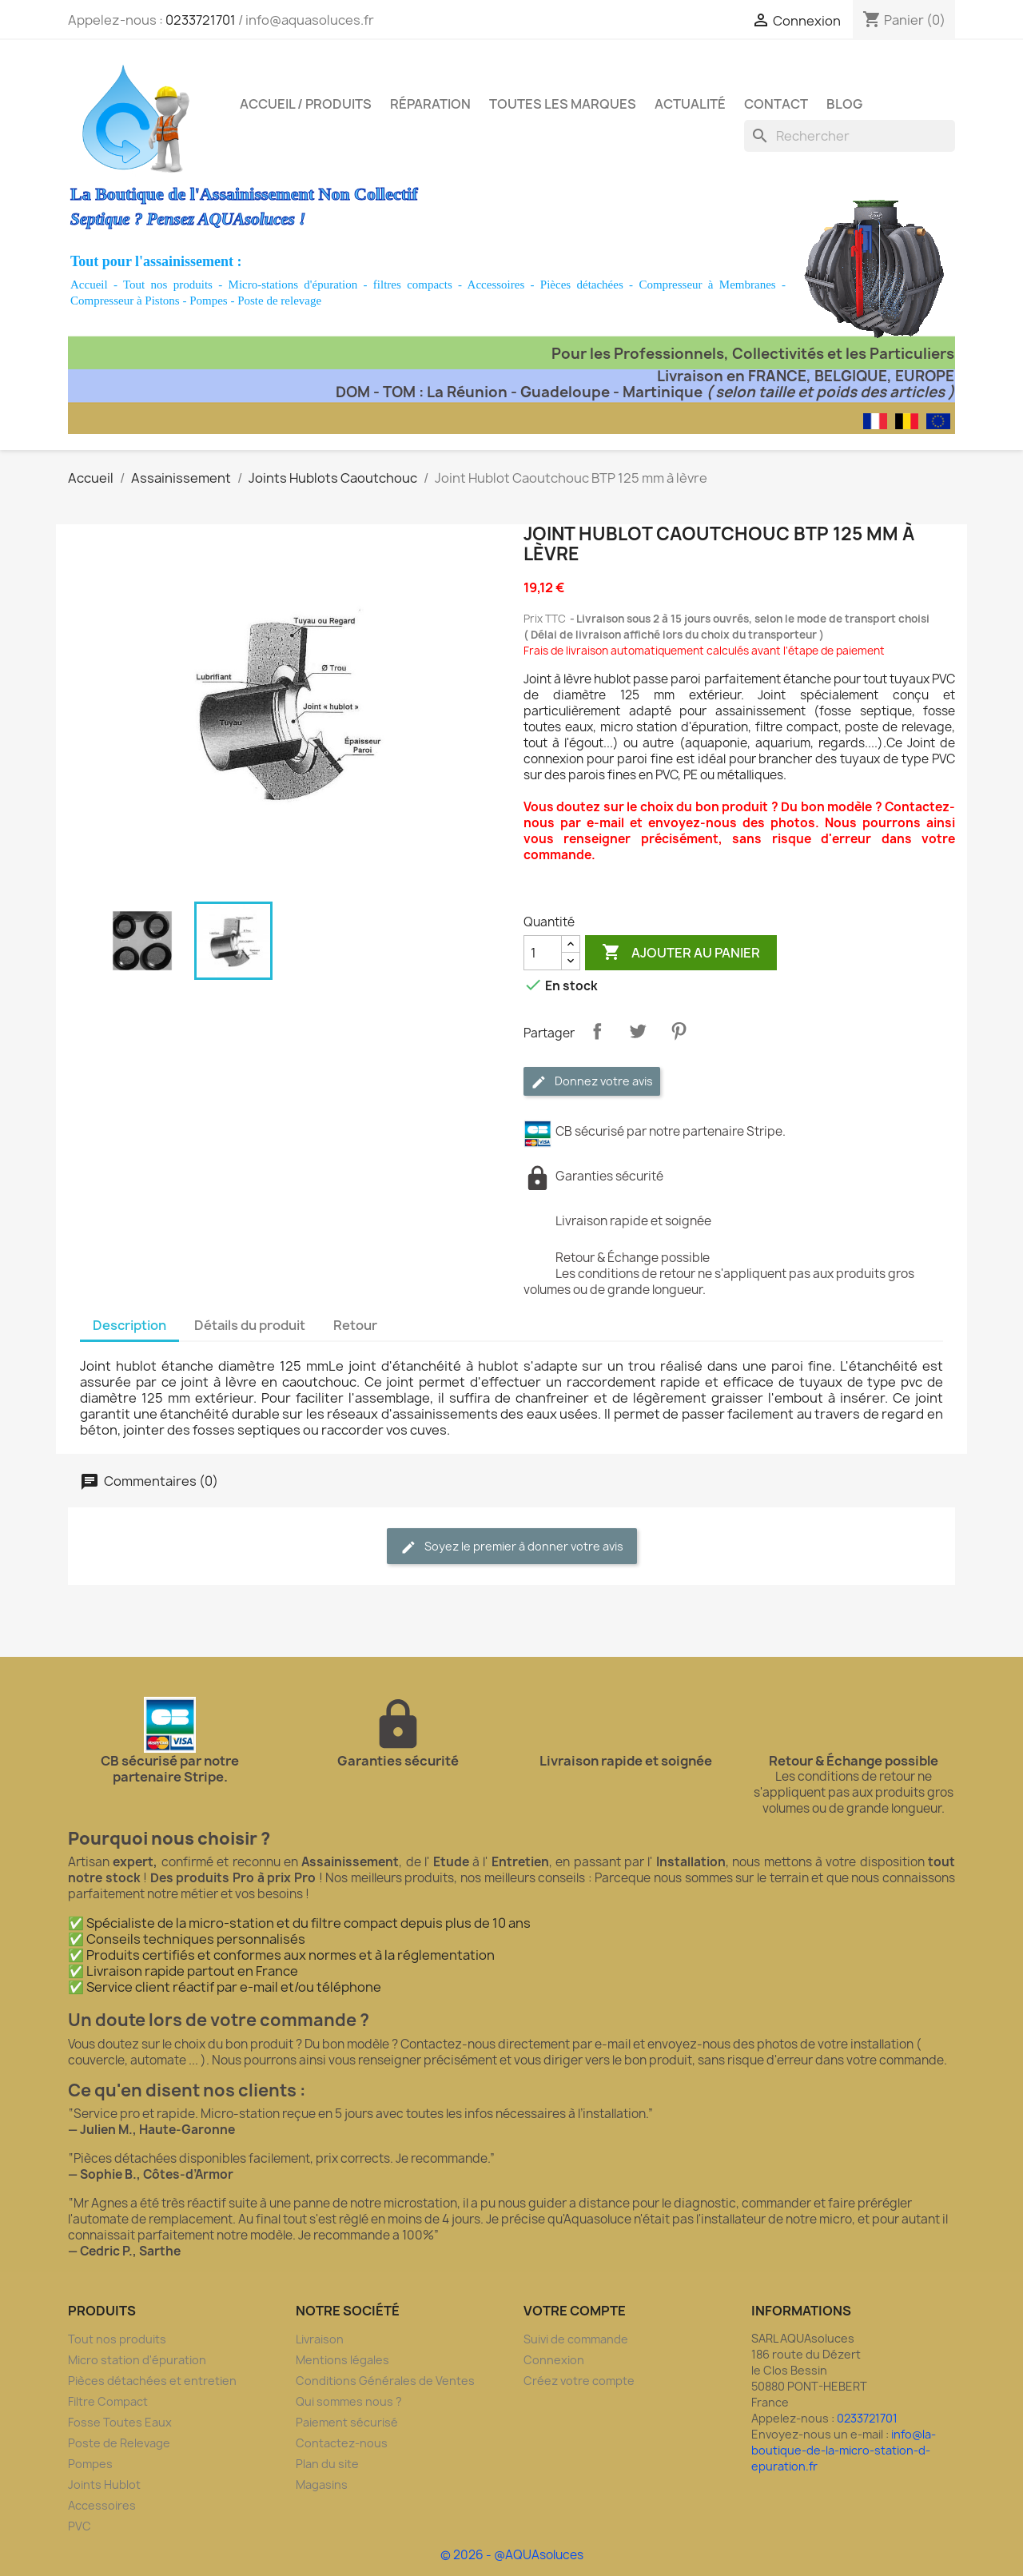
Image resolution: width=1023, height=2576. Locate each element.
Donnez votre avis (592, 1081)
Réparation (430, 104)
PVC (79, 2526)
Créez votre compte (579, 2380)
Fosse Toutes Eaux (120, 2422)
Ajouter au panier (681, 952)
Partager (597, 1031)
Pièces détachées (581, 284)
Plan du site (327, 2463)
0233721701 (200, 20)
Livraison (320, 2339)
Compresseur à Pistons (125, 300)
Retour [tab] (355, 1325)
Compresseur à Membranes (707, 284)
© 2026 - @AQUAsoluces (511, 2554)
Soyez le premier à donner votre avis (511, 1547)
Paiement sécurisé (347, 2422)
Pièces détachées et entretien (152, 2380)
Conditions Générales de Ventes (385, 2380)
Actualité (690, 104)
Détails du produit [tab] (249, 1325)
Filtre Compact (108, 2401)
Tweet (638, 1031)
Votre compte (574, 2310)
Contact (776, 104)
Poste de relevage (279, 300)
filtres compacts (412, 284)
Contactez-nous (342, 2443)
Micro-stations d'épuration (293, 284)
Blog (844, 104)
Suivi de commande (575, 2339)
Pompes (208, 300)
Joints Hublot (104, 2484)
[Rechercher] (849, 136)
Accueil (89, 284)
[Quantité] (542, 952)
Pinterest (679, 1031)
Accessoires (496, 284)
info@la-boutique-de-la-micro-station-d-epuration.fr (843, 2450)
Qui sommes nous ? (349, 2401)
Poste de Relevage (119, 2443)
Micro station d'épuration (137, 2359)
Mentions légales (342, 2359)
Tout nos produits (168, 284)
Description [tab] (129, 1325)
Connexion (553, 2359)
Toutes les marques (562, 104)
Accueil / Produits (306, 104)
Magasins (322, 2484)
